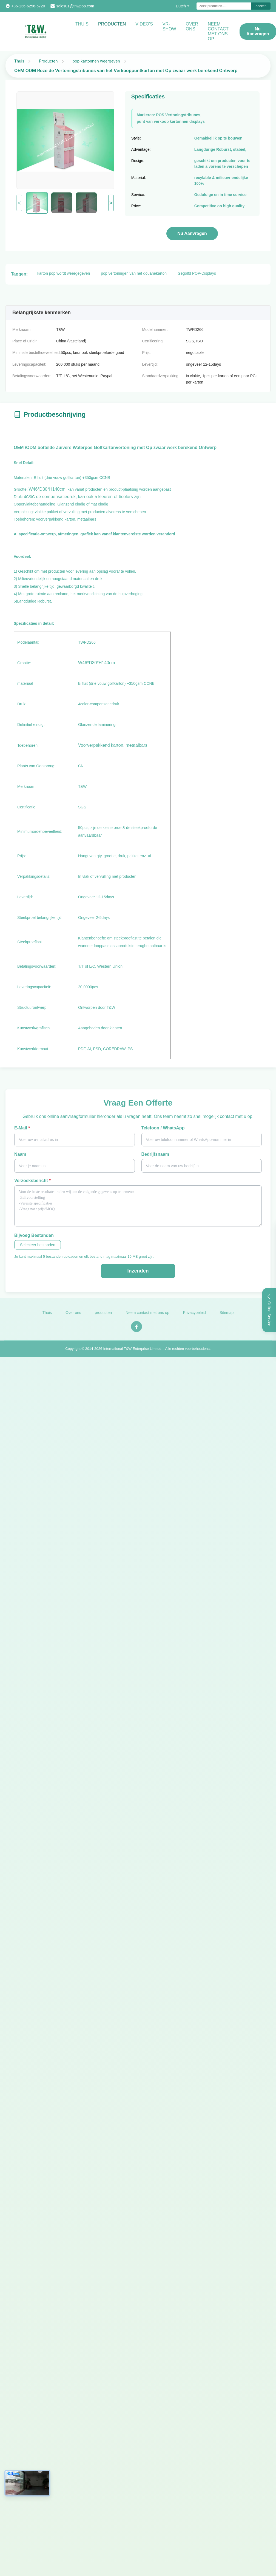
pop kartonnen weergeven (96, 61)
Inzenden (138, 1271)
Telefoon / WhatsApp (163, 1128)
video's (144, 24)
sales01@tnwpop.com (75, 6)
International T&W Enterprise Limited (132, 1352)
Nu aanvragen (257, 31)
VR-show (169, 26)
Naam (20, 1154)
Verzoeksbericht (32, 1180)
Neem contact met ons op (147, 1315)
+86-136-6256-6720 (28, 6)
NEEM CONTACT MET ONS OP (218, 31)
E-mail (22, 1128)
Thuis (82, 24)
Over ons (192, 26)
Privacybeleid (194, 1315)
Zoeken (260, 6)
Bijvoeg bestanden (34, 1235)
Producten (112, 24)
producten (103, 1315)
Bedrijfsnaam (155, 1154)
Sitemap (227, 1315)
